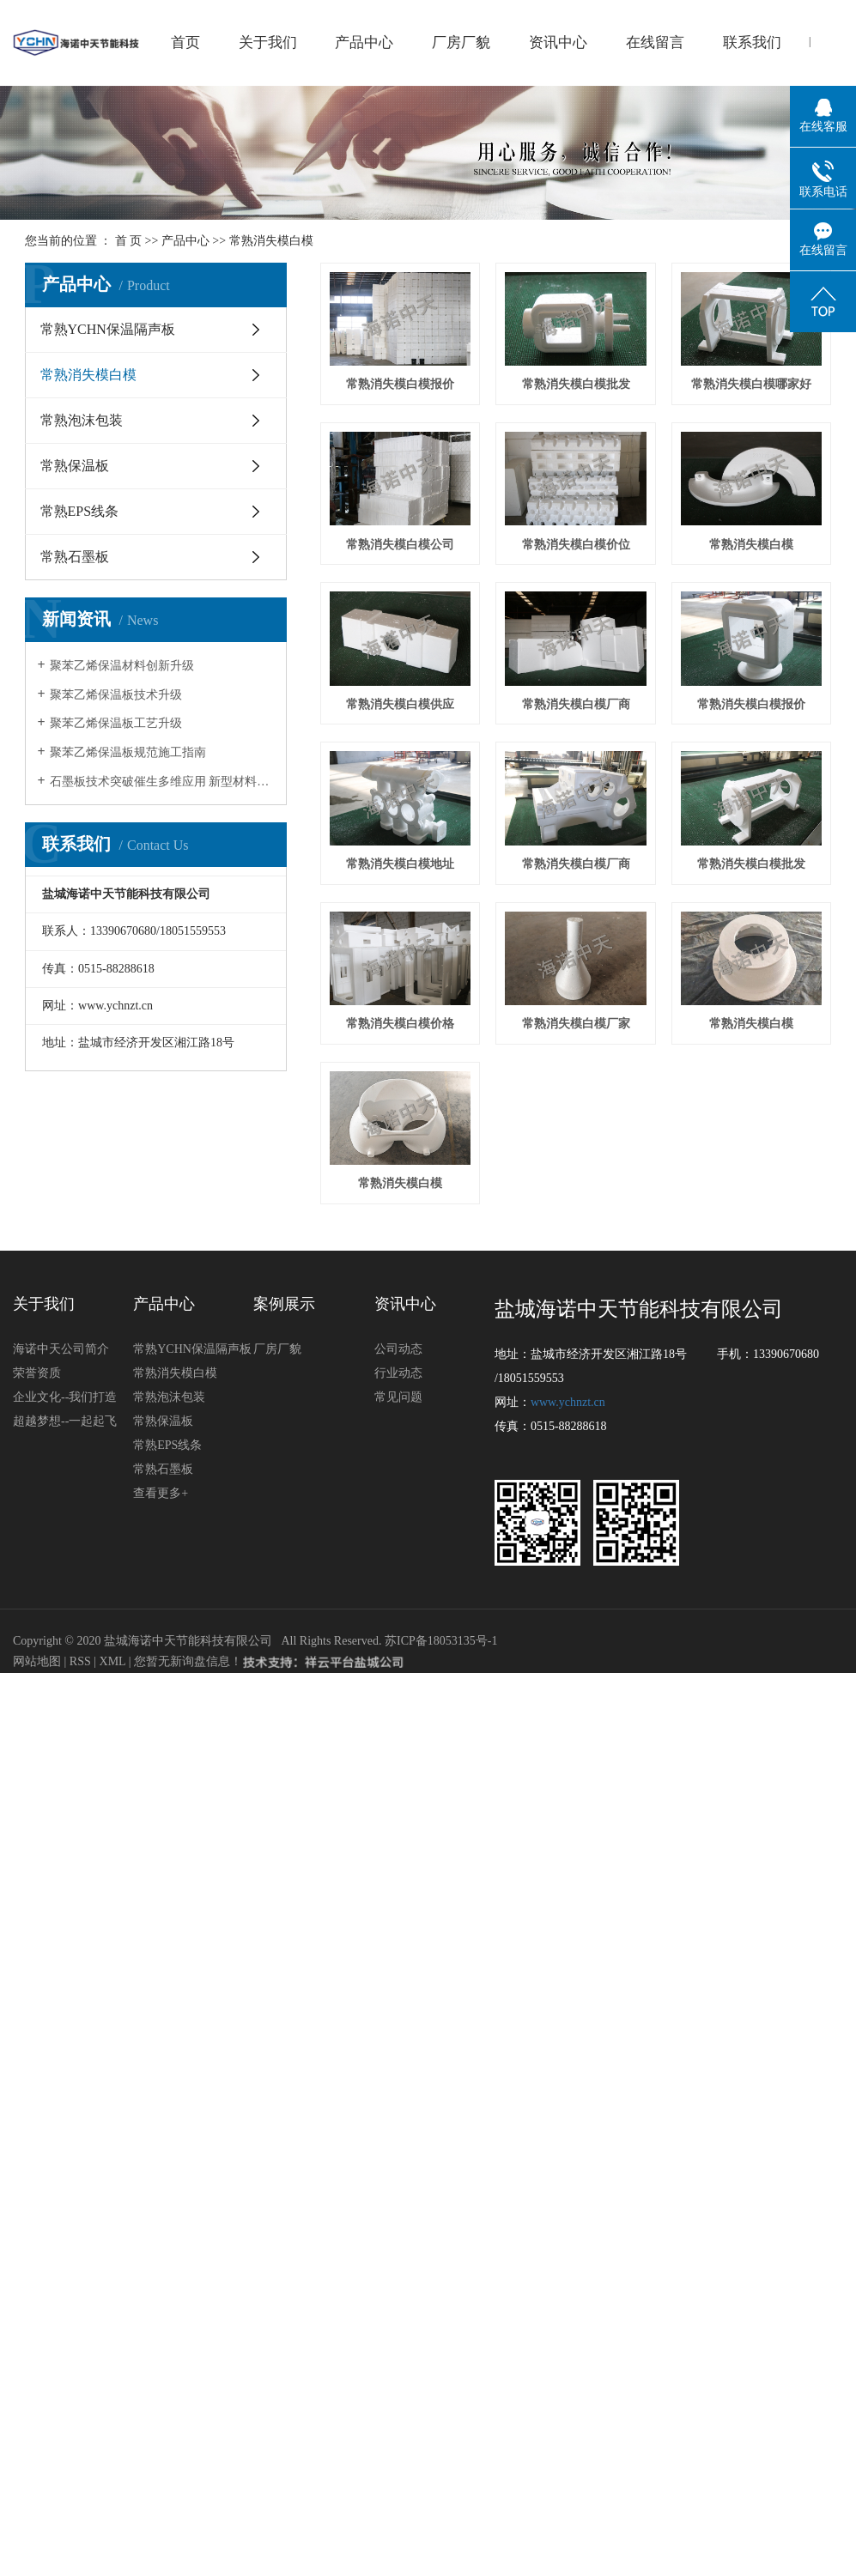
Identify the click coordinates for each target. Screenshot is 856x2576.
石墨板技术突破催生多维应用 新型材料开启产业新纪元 (162, 781)
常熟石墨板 (74, 556)
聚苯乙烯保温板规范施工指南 (128, 752)
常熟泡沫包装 (81, 420)
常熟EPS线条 (79, 511)
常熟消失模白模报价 (402, 387)
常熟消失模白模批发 (582, 387)
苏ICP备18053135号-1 (441, 1982)
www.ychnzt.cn (568, 1743)
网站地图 (38, 2002)
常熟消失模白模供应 (402, 874)
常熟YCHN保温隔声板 (107, 329)
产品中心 (364, 42)
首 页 (129, 240)
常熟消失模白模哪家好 (402, 549)
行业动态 (398, 1713)
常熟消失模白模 (271, 240)
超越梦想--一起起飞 (65, 1761)
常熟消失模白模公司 (582, 549)
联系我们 (752, 42)
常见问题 (398, 1737)
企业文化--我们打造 (65, 1737)
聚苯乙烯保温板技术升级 (116, 694)
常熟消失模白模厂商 (582, 874)
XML (113, 2002)
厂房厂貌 (461, 42)
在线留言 (655, 42)
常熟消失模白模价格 (402, 1361)
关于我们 (268, 42)
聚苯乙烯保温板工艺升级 (116, 723)
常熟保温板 (74, 465)
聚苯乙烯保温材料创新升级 (122, 665)
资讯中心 (558, 42)
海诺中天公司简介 (61, 1689)
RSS (80, 2002)
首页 (185, 42)
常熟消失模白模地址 (582, 1037)
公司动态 (398, 1689)
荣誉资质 (37, 1713)
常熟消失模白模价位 (402, 712)
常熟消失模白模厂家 (582, 1361)
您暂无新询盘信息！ (188, 2002)
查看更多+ (160, 1833)
